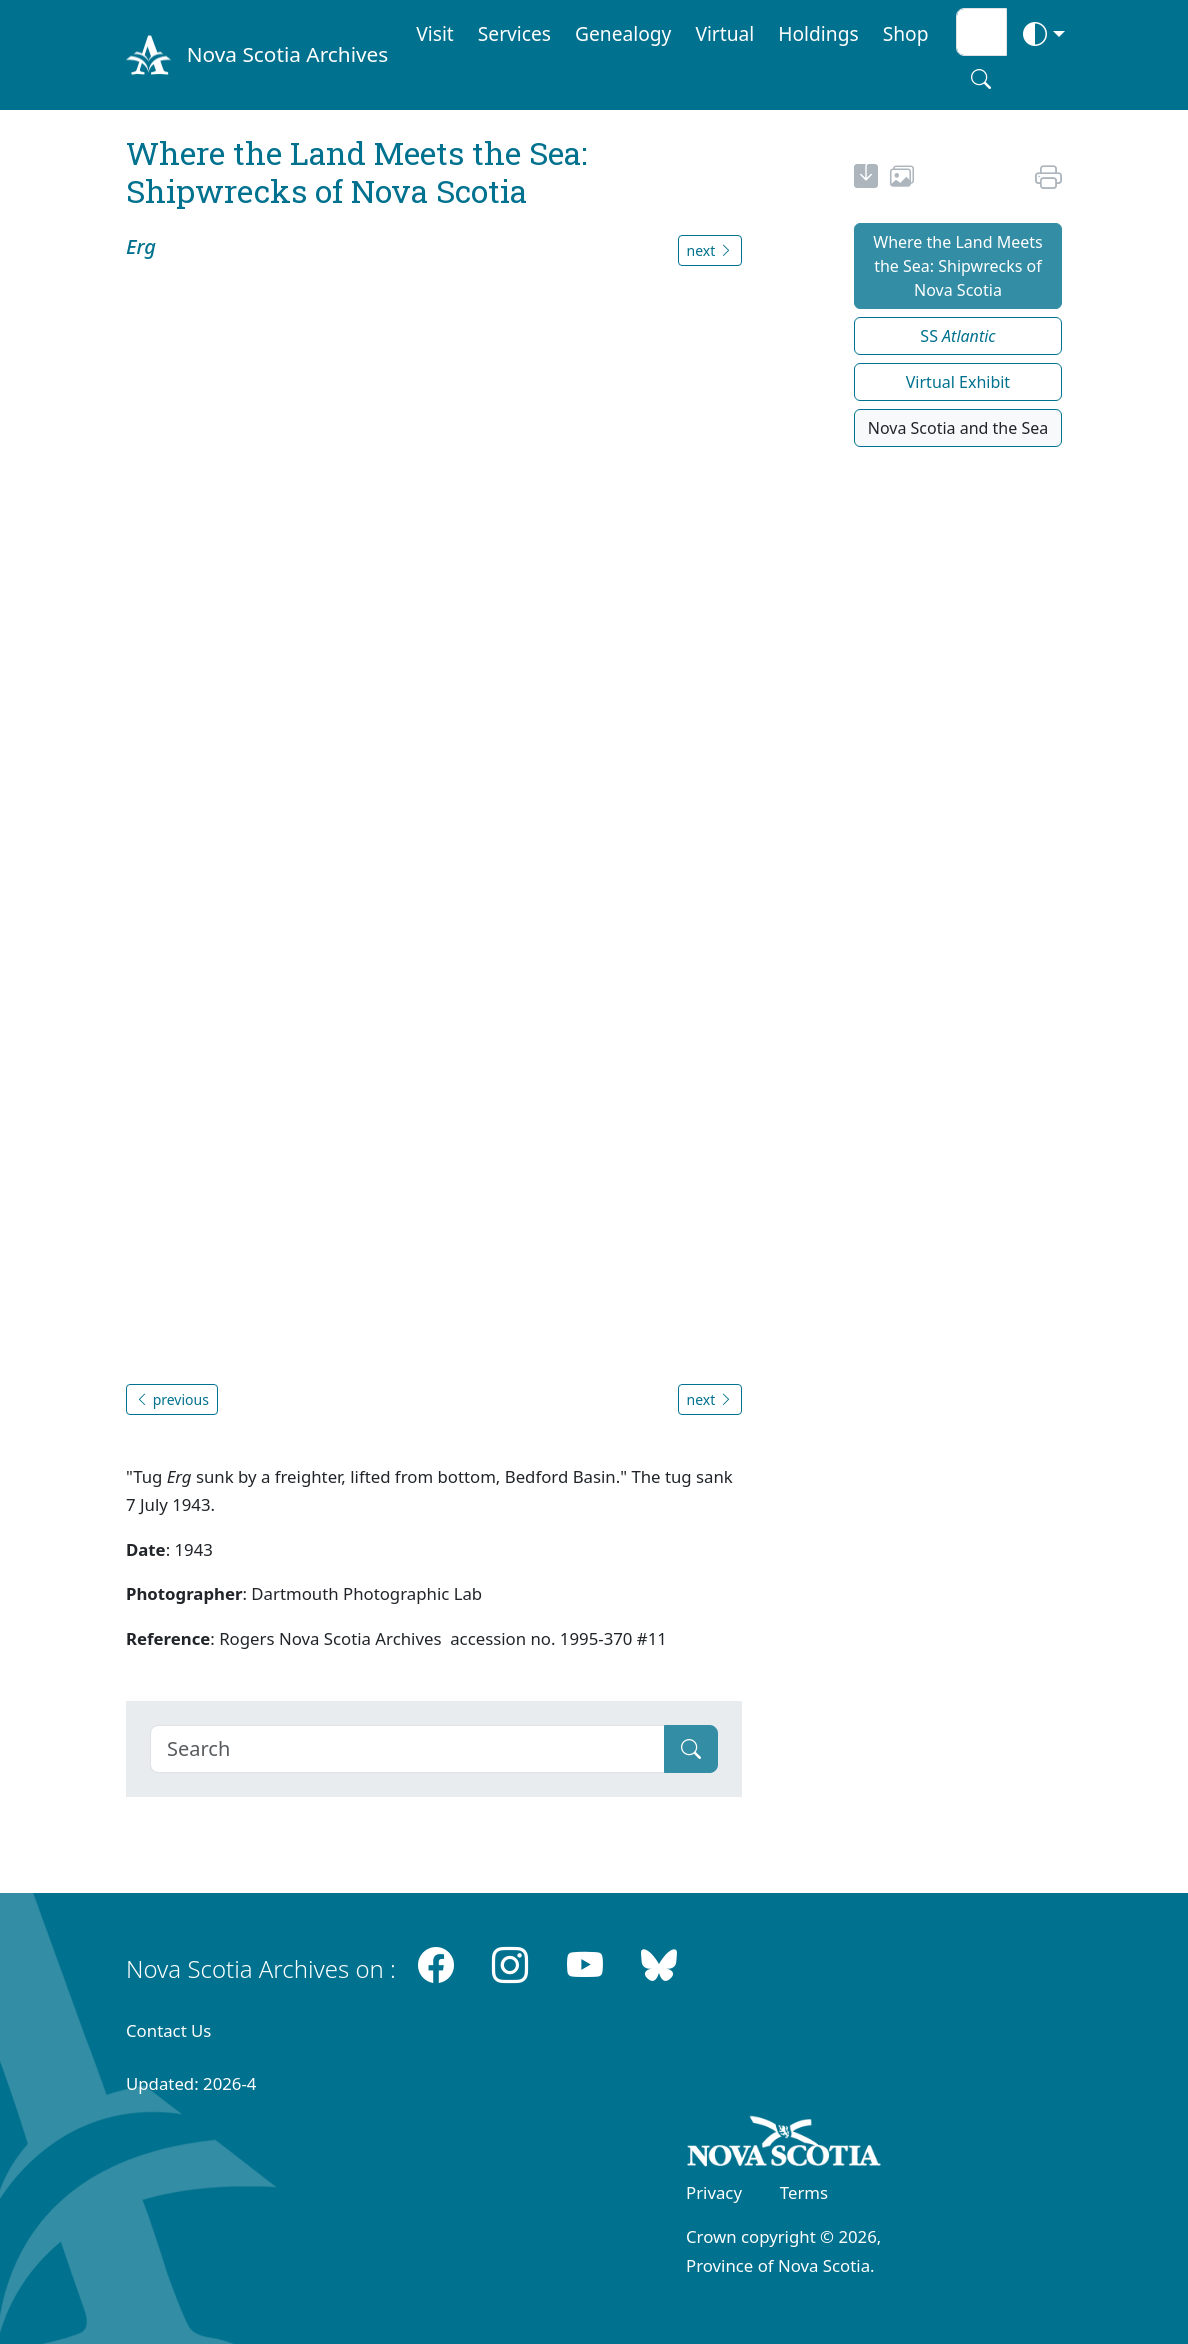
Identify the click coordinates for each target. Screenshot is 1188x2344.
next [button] (710, 250)
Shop (906, 33)
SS (957, 336)
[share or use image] (902, 179)
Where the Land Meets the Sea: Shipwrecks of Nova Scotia (957, 266)
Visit (435, 33)
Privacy (714, 2192)
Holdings (818, 33)
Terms (804, 2192)
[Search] (407, 1749)
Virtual (724, 33)
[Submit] (691, 1749)
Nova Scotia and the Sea (958, 428)
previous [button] (172, 1399)
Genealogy (623, 33)
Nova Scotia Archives (287, 54)
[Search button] (981, 79)
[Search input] (981, 32)
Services (514, 33)
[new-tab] (866, 179)
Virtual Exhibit (958, 382)
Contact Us (168, 2030)
